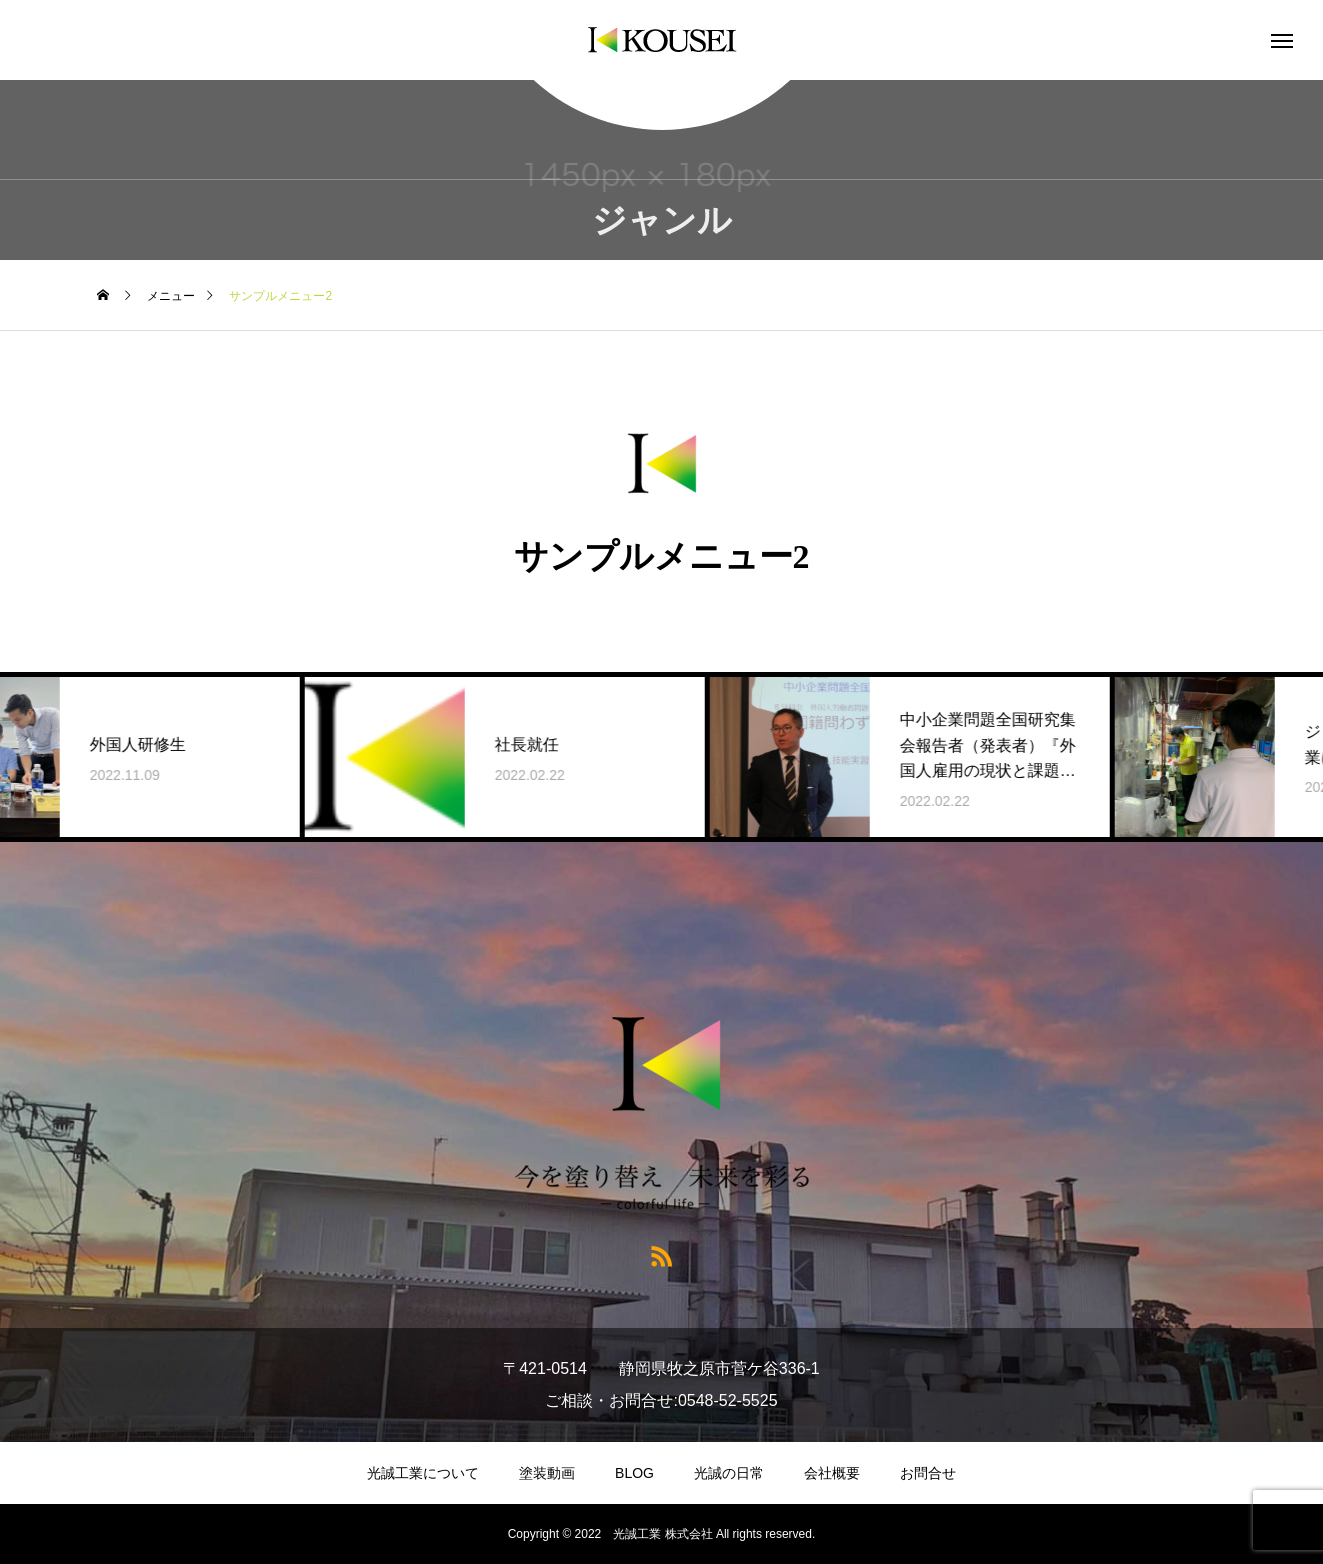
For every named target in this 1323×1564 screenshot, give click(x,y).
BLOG (634, 1473)
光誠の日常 (729, 1473)
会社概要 (832, 1473)
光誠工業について (423, 1473)
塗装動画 (547, 1473)
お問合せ (928, 1473)
